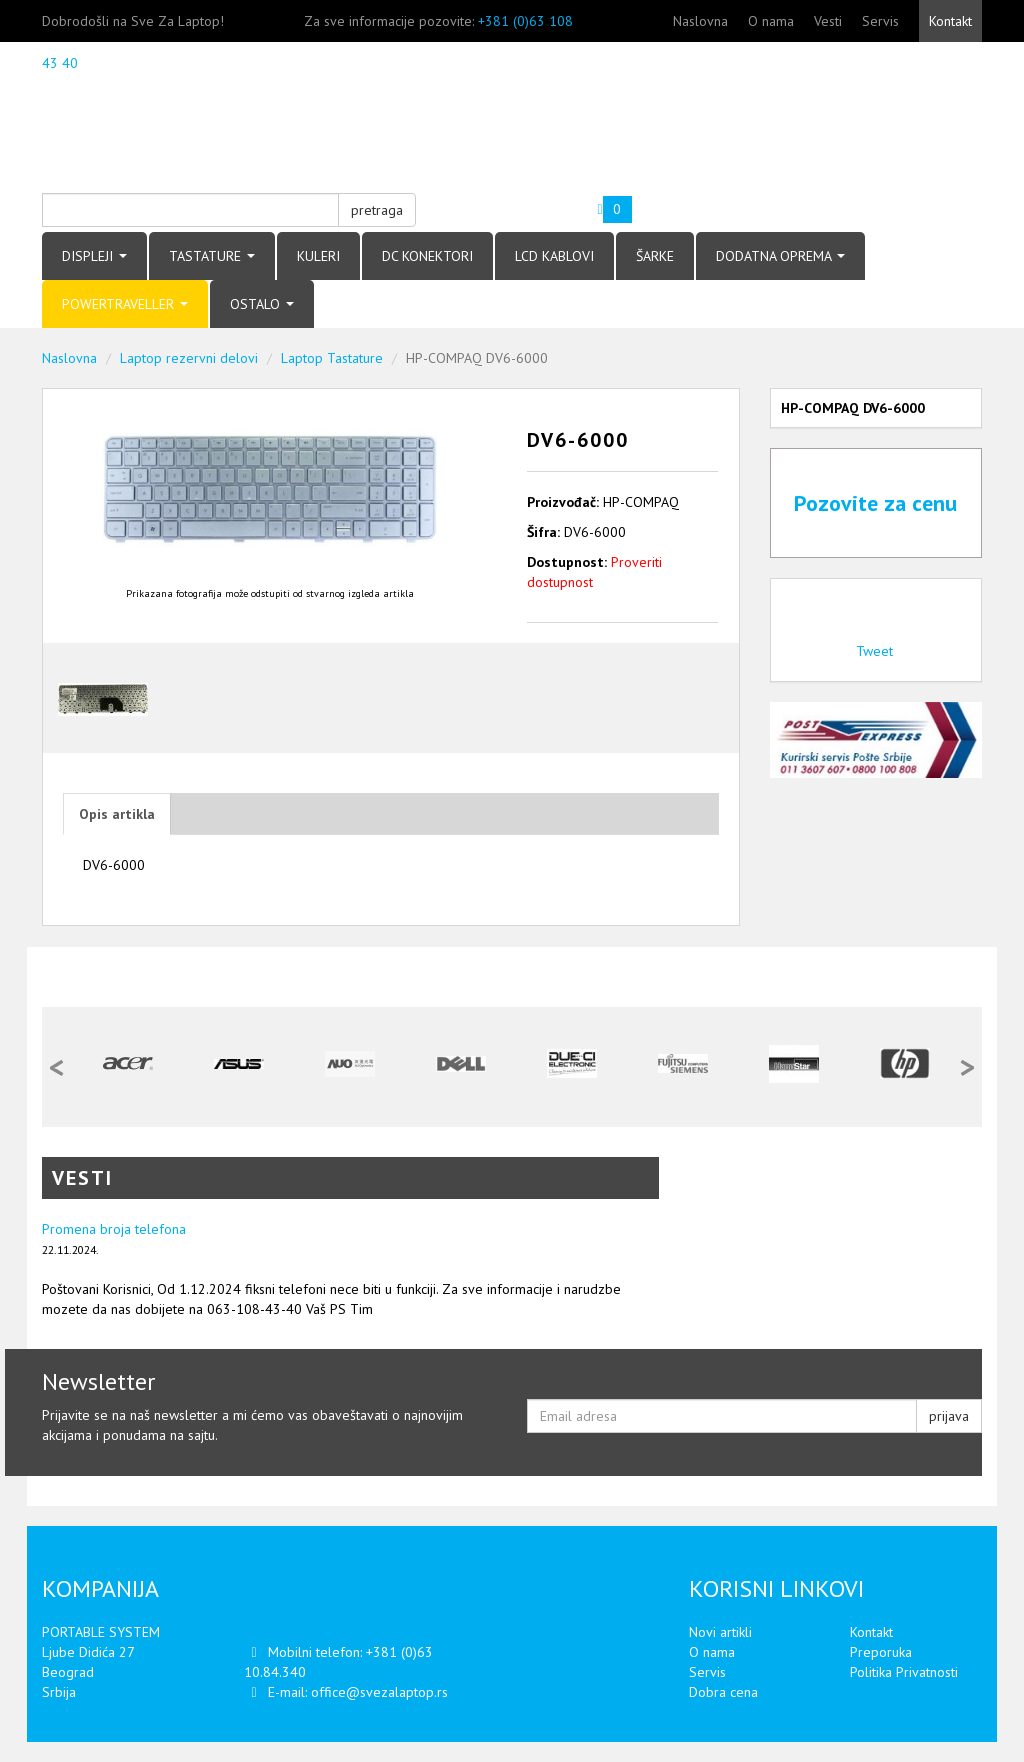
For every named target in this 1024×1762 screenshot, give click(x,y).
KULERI (318, 256)
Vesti (828, 21)
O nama (771, 21)
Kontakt (950, 21)
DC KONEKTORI (427, 256)
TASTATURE (212, 256)
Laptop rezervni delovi (189, 358)
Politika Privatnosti (904, 1672)
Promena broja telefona (114, 1229)
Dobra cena (723, 1692)
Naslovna (700, 21)
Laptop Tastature (332, 358)
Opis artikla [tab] (117, 814)
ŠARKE (655, 256)
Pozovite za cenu (875, 503)
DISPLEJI (94, 256)
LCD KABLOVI (554, 256)
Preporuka (881, 1652)
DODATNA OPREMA (780, 256)
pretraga (377, 210)
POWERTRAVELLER (125, 304)
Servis (880, 21)
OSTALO (262, 304)
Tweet (874, 651)
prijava (949, 1416)
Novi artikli (720, 1632)
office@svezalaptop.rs (379, 1692)
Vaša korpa (554, 201)
